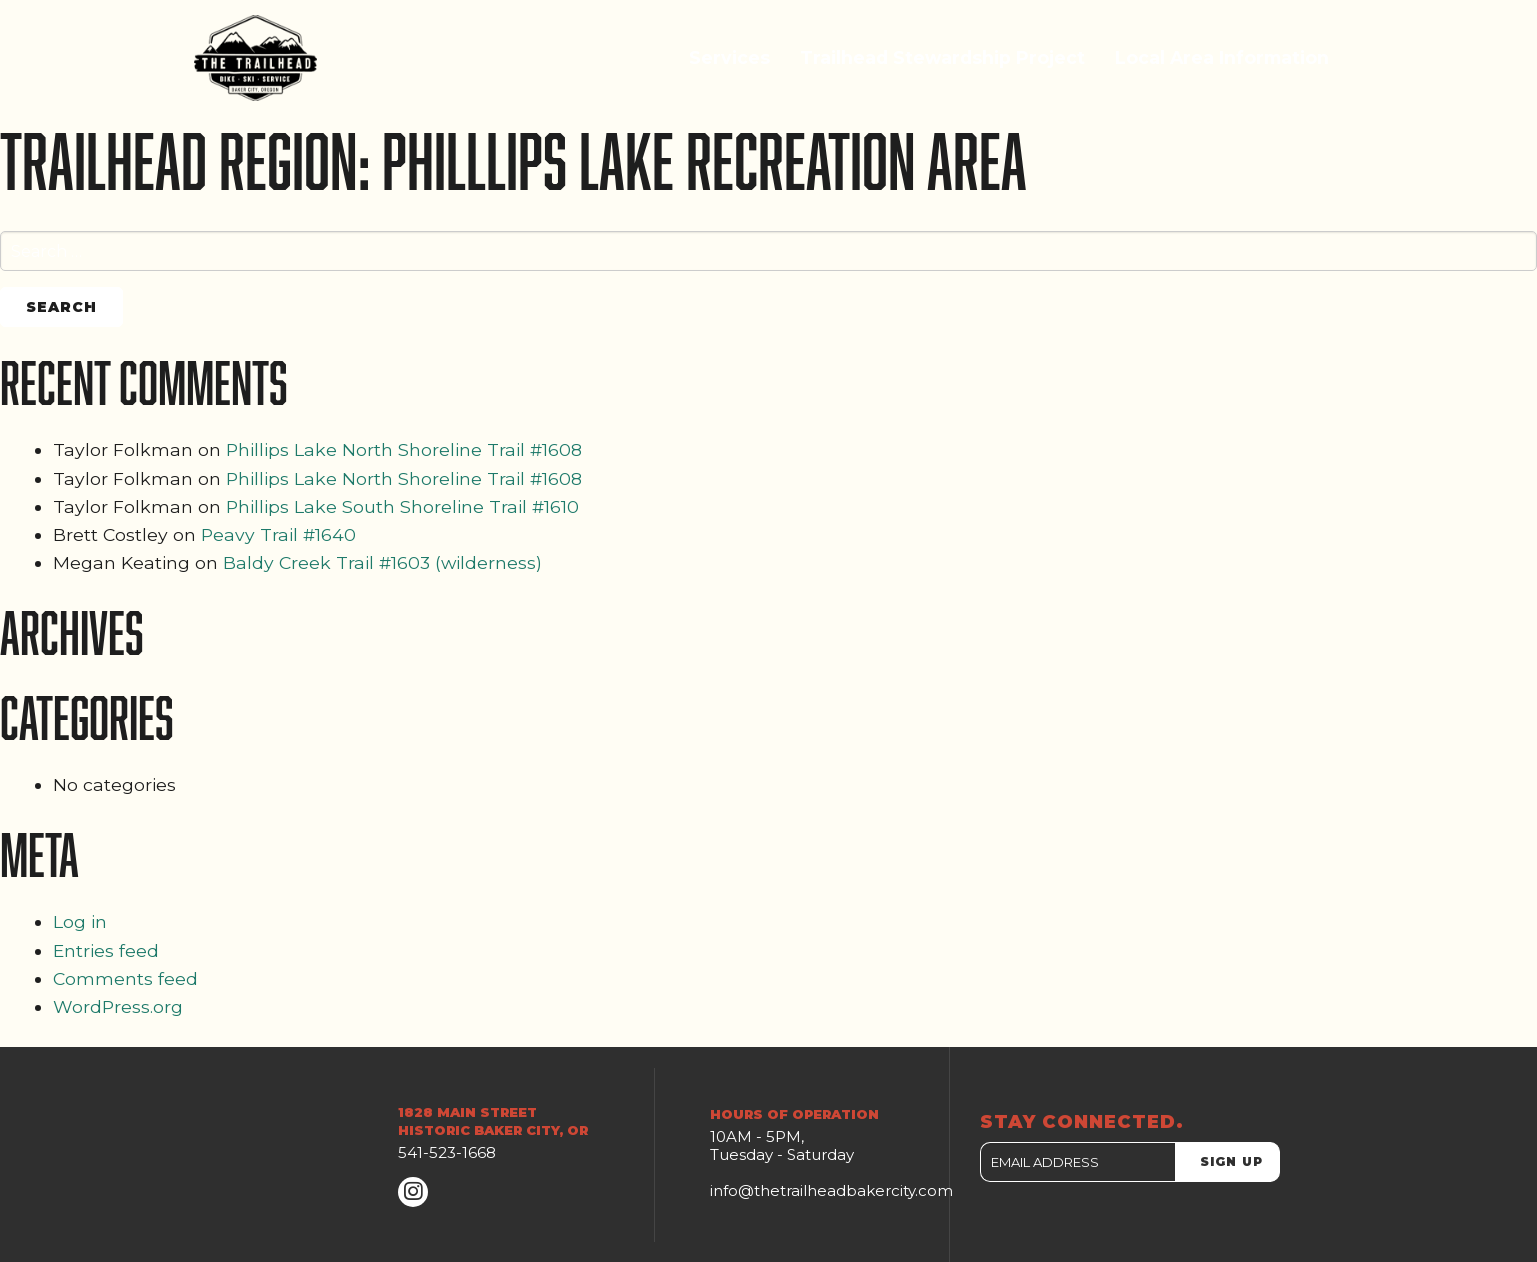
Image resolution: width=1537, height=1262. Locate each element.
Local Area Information (1222, 57)
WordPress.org (118, 1006)
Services (729, 57)
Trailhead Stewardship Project (942, 57)
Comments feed (125, 978)
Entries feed (106, 950)
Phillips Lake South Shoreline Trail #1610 (402, 506)
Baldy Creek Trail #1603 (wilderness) (382, 562)
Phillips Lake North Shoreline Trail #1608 (404, 449)
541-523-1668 (447, 1152)
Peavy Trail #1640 (278, 534)
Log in (80, 921)
